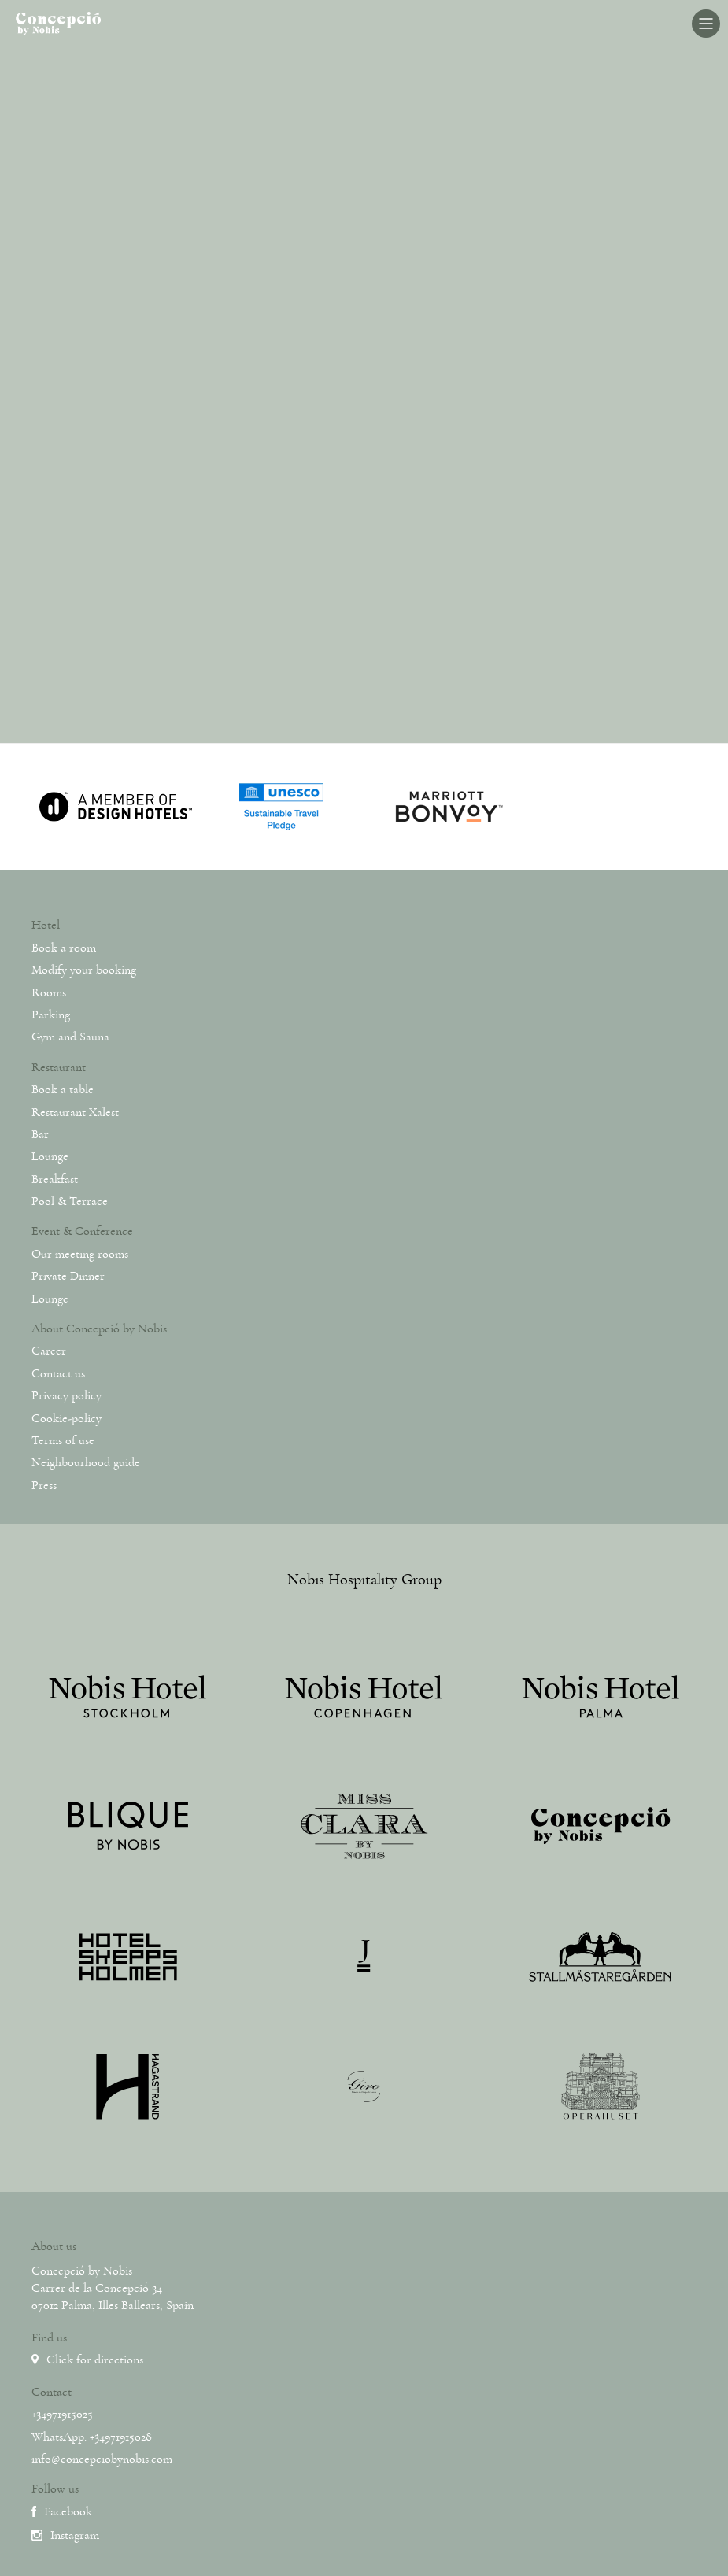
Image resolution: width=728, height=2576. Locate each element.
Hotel (45, 924)
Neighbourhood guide (85, 1462)
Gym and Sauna (70, 1036)
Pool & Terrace (69, 1201)
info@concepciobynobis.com (101, 2458)
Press (44, 1485)
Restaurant (58, 1067)
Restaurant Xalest (75, 1112)
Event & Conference (82, 1231)
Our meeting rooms (79, 1253)
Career (48, 1350)
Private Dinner (68, 1276)
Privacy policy (66, 1395)
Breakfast (54, 1179)
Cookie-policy (66, 1418)
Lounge (49, 1156)
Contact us (58, 1373)
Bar (40, 1134)
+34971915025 (62, 2414)
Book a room (63, 947)
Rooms (48, 992)
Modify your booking (83, 969)
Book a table (62, 1089)
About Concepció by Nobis (99, 1328)
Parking (50, 1014)
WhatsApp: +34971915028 (91, 2436)
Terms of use (62, 1440)
